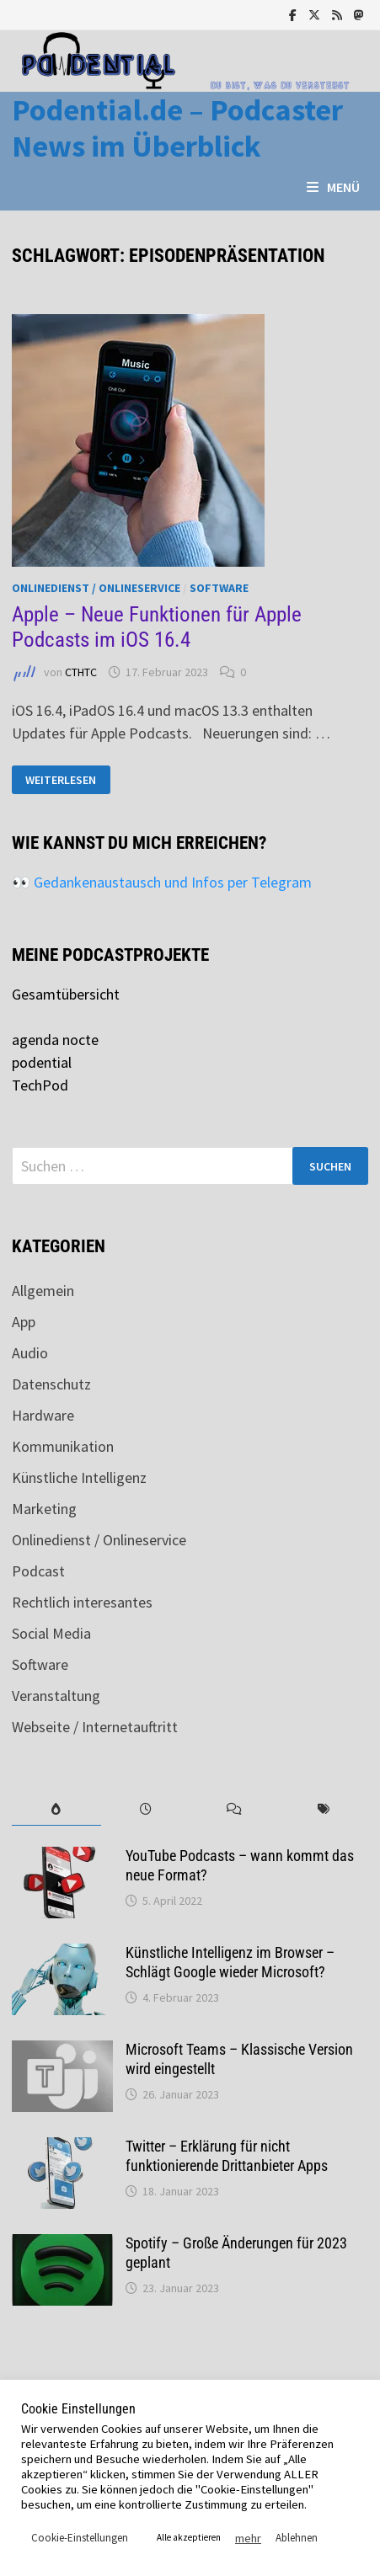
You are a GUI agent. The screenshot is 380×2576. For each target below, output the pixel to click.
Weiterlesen (60, 780)
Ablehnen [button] (297, 2538)
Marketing (44, 1508)
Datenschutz (51, 1384)
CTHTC (81, 672)
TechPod (40, 1085)
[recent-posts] (145, 1809)
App (23, 1321)
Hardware (43, 1415)
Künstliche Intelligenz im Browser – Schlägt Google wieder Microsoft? (230, 1962)
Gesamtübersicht (66, 994)
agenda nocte (55, 1039)
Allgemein (43, 1290)
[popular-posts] (56, 1809)
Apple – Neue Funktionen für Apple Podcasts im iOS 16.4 (157, 627)
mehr (248, 2538)
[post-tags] (323, 1809)
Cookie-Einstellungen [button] (79, 2538)
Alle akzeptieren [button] (189, 2537)
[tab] (56, 1809)
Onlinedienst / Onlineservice (96, 587)
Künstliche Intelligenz (79, 1477)
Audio (30, 1353)
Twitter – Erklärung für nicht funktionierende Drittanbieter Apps (227, 2155)
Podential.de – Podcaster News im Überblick (177, 128)
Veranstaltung (56, 1695)
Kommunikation (63, 1446)
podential (42, 1062)
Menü (333, 187)
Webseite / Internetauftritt (95, 1726)
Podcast (38, 1571)
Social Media (51, 1633)
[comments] (235, 1809)
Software (219, 587)
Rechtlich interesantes (82, 1602)
